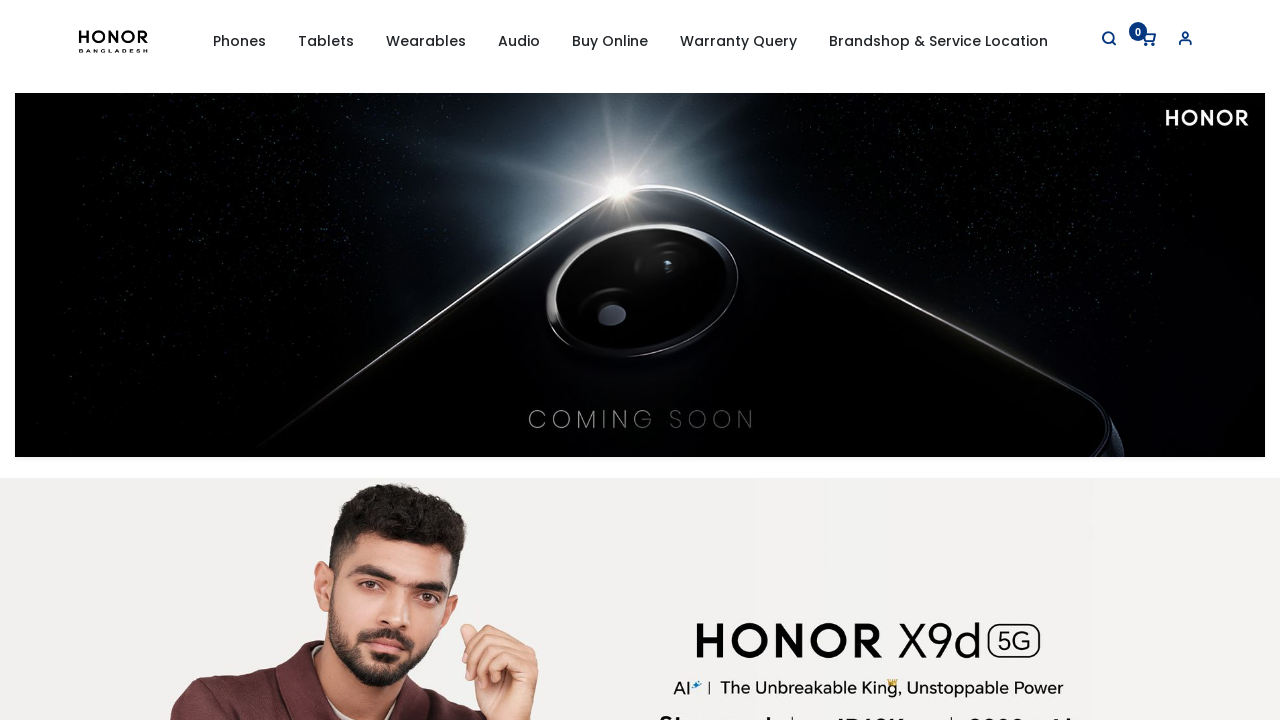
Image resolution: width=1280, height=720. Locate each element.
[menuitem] (610, 42)
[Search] (1109, 38)
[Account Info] (1185, 38)
